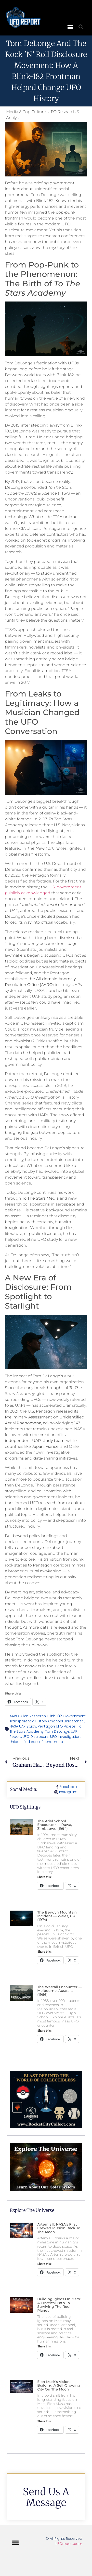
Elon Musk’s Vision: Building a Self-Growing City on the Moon (58, 2385)
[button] (70, 27)
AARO (14, 1716)
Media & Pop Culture (26, 111)
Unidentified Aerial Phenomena (36, 1741)
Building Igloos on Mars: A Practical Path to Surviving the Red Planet (58, 2304)
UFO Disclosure (36, 1736)
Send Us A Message (46, 2497)
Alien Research (33, 1716)
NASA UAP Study (23, 1726)
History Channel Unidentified (59, 1721)
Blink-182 (54, 1716)
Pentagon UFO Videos (57, 1726)
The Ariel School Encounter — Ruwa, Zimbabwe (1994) (54, 1825)
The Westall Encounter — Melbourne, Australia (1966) (59, 1991)
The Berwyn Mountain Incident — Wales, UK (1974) (57, 1916)
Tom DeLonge (57, 1731)
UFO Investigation (65, 1736)
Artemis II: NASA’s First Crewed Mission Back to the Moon (58, 2228)
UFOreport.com (68, 2543)
